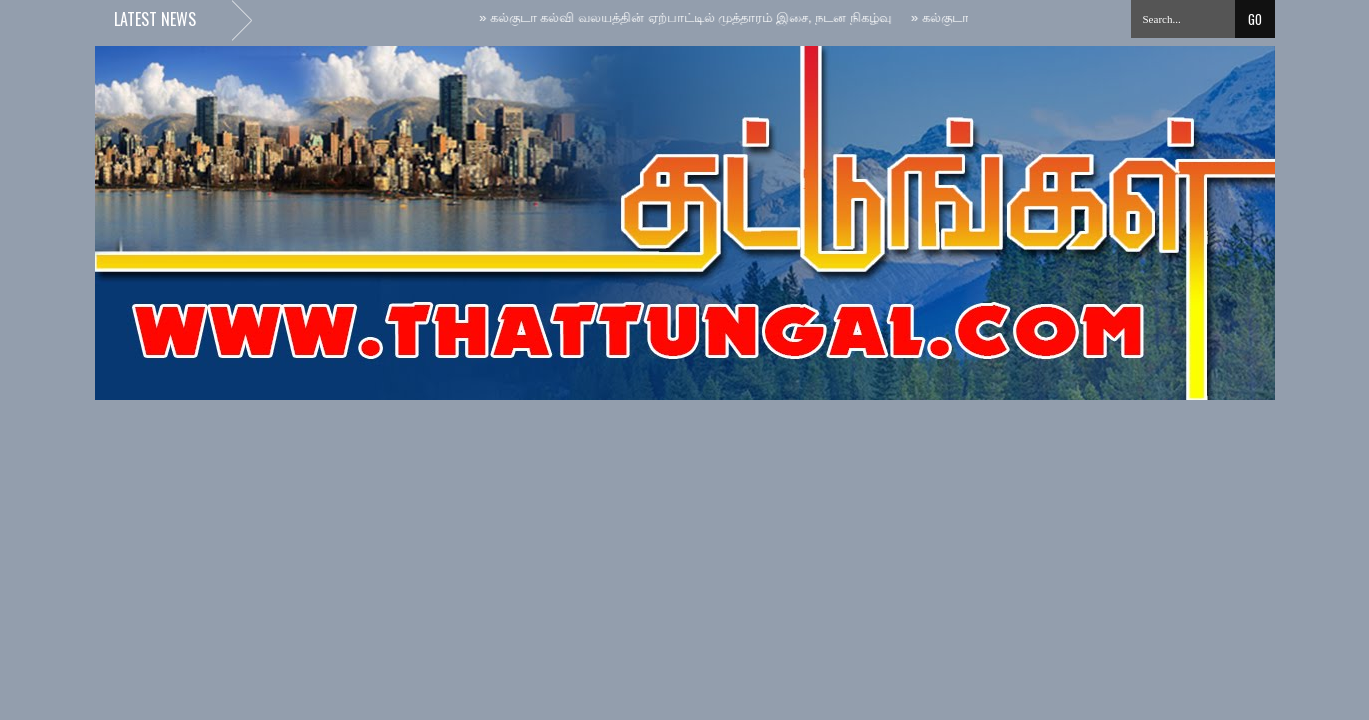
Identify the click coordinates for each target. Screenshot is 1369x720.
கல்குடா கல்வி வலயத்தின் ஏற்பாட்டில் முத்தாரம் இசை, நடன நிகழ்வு (688, 17)
